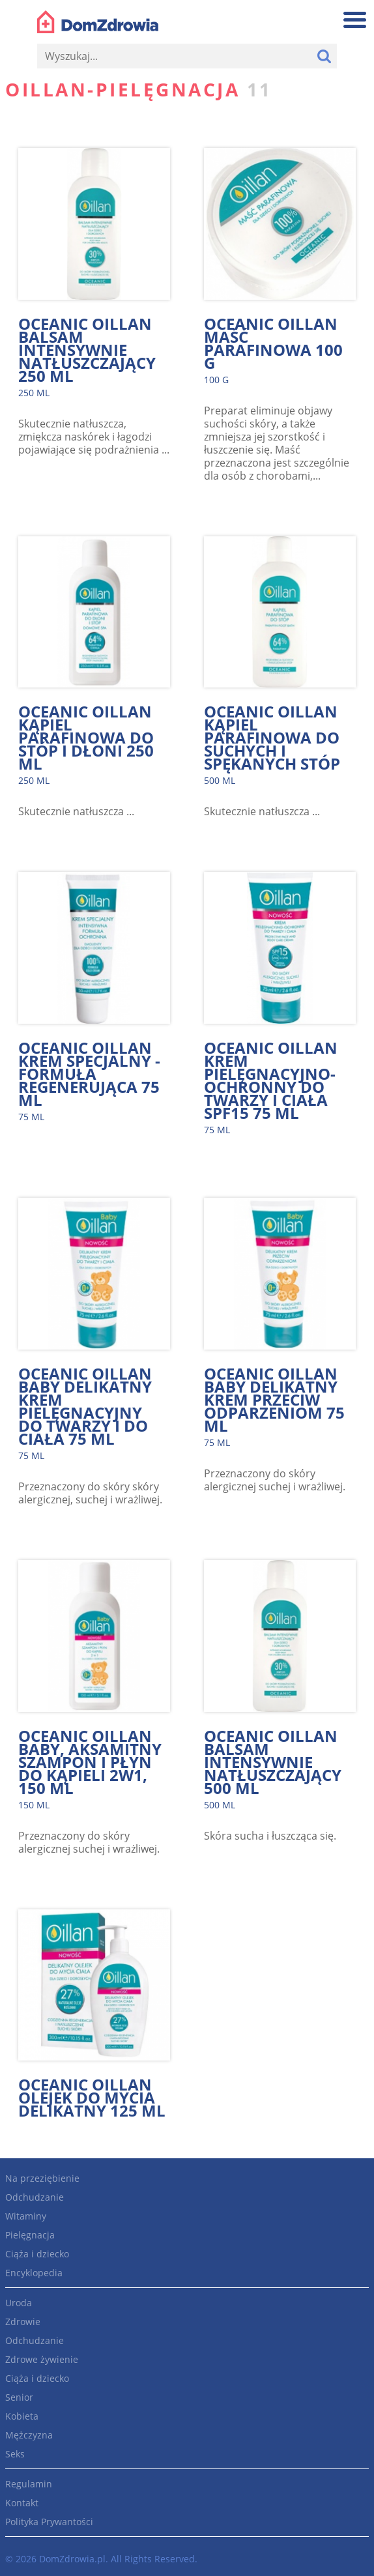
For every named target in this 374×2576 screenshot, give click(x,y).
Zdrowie (22, 2321)
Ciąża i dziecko (37, 2254)
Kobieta (21, 2416)
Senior (19, 2397)
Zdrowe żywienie (41, 2359)
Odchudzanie (34, 2197)
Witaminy (25, 2216)
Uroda (18, 2302)
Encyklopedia (34, 2272)
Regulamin (28, 2484)
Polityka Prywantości (49, 2521)
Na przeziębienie (42, 2178)
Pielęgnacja (30, 2235)
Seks (15, 2454)
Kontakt (21, 2502)
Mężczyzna (29, 2435)
